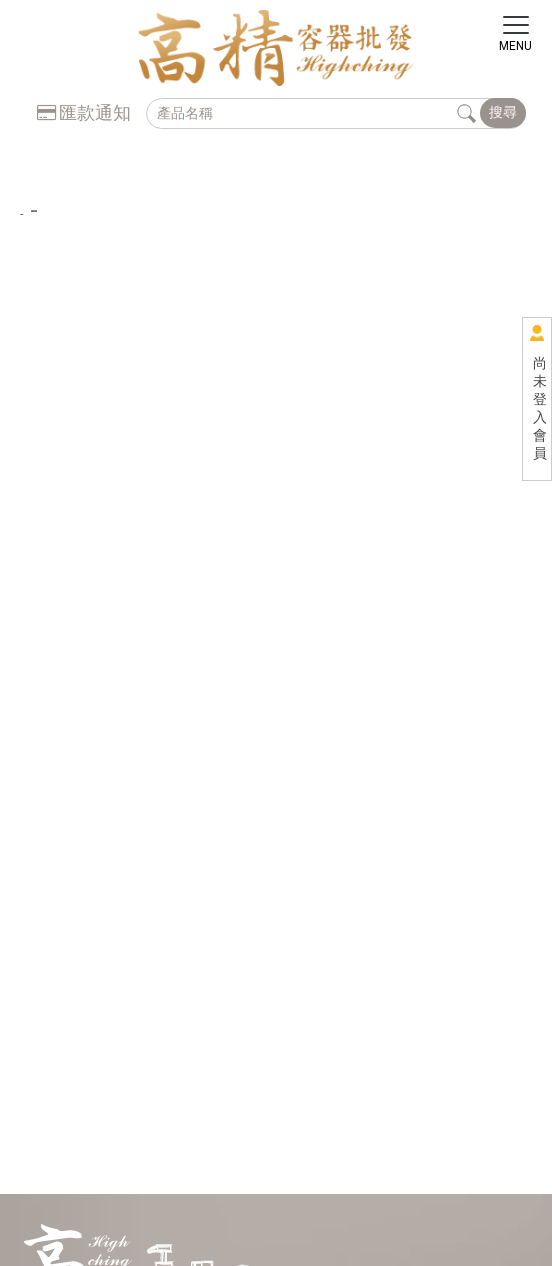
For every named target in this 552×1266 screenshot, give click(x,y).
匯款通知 (84, 112)
